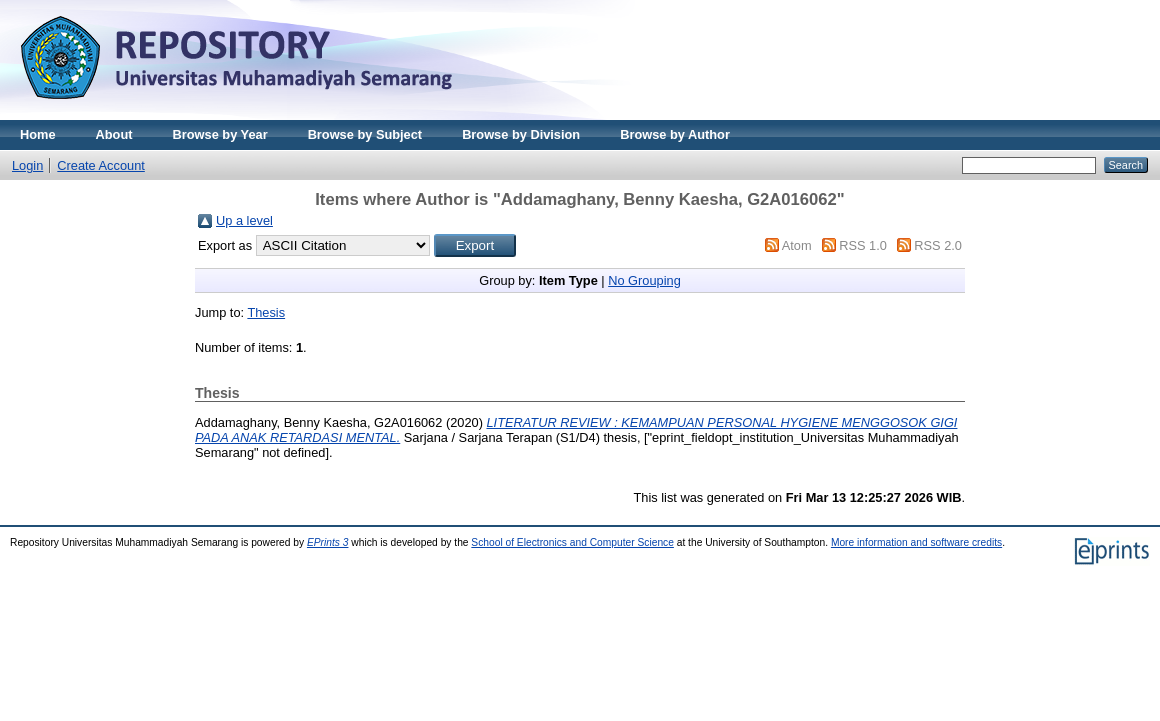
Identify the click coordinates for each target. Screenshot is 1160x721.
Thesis (266, 312)
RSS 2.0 (938, 245)
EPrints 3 (328, 542)
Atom (797, 245)
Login (27, 165)
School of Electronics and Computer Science (572, 542)
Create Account (101, 165)
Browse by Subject (365, 134)
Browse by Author (675, 134)
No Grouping (644, 280)
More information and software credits (916, 542)
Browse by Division (521, 134)
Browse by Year (220, 134)
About (114, 134)
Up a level (244, 220)
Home (38, 134)
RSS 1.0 (863, 245)
